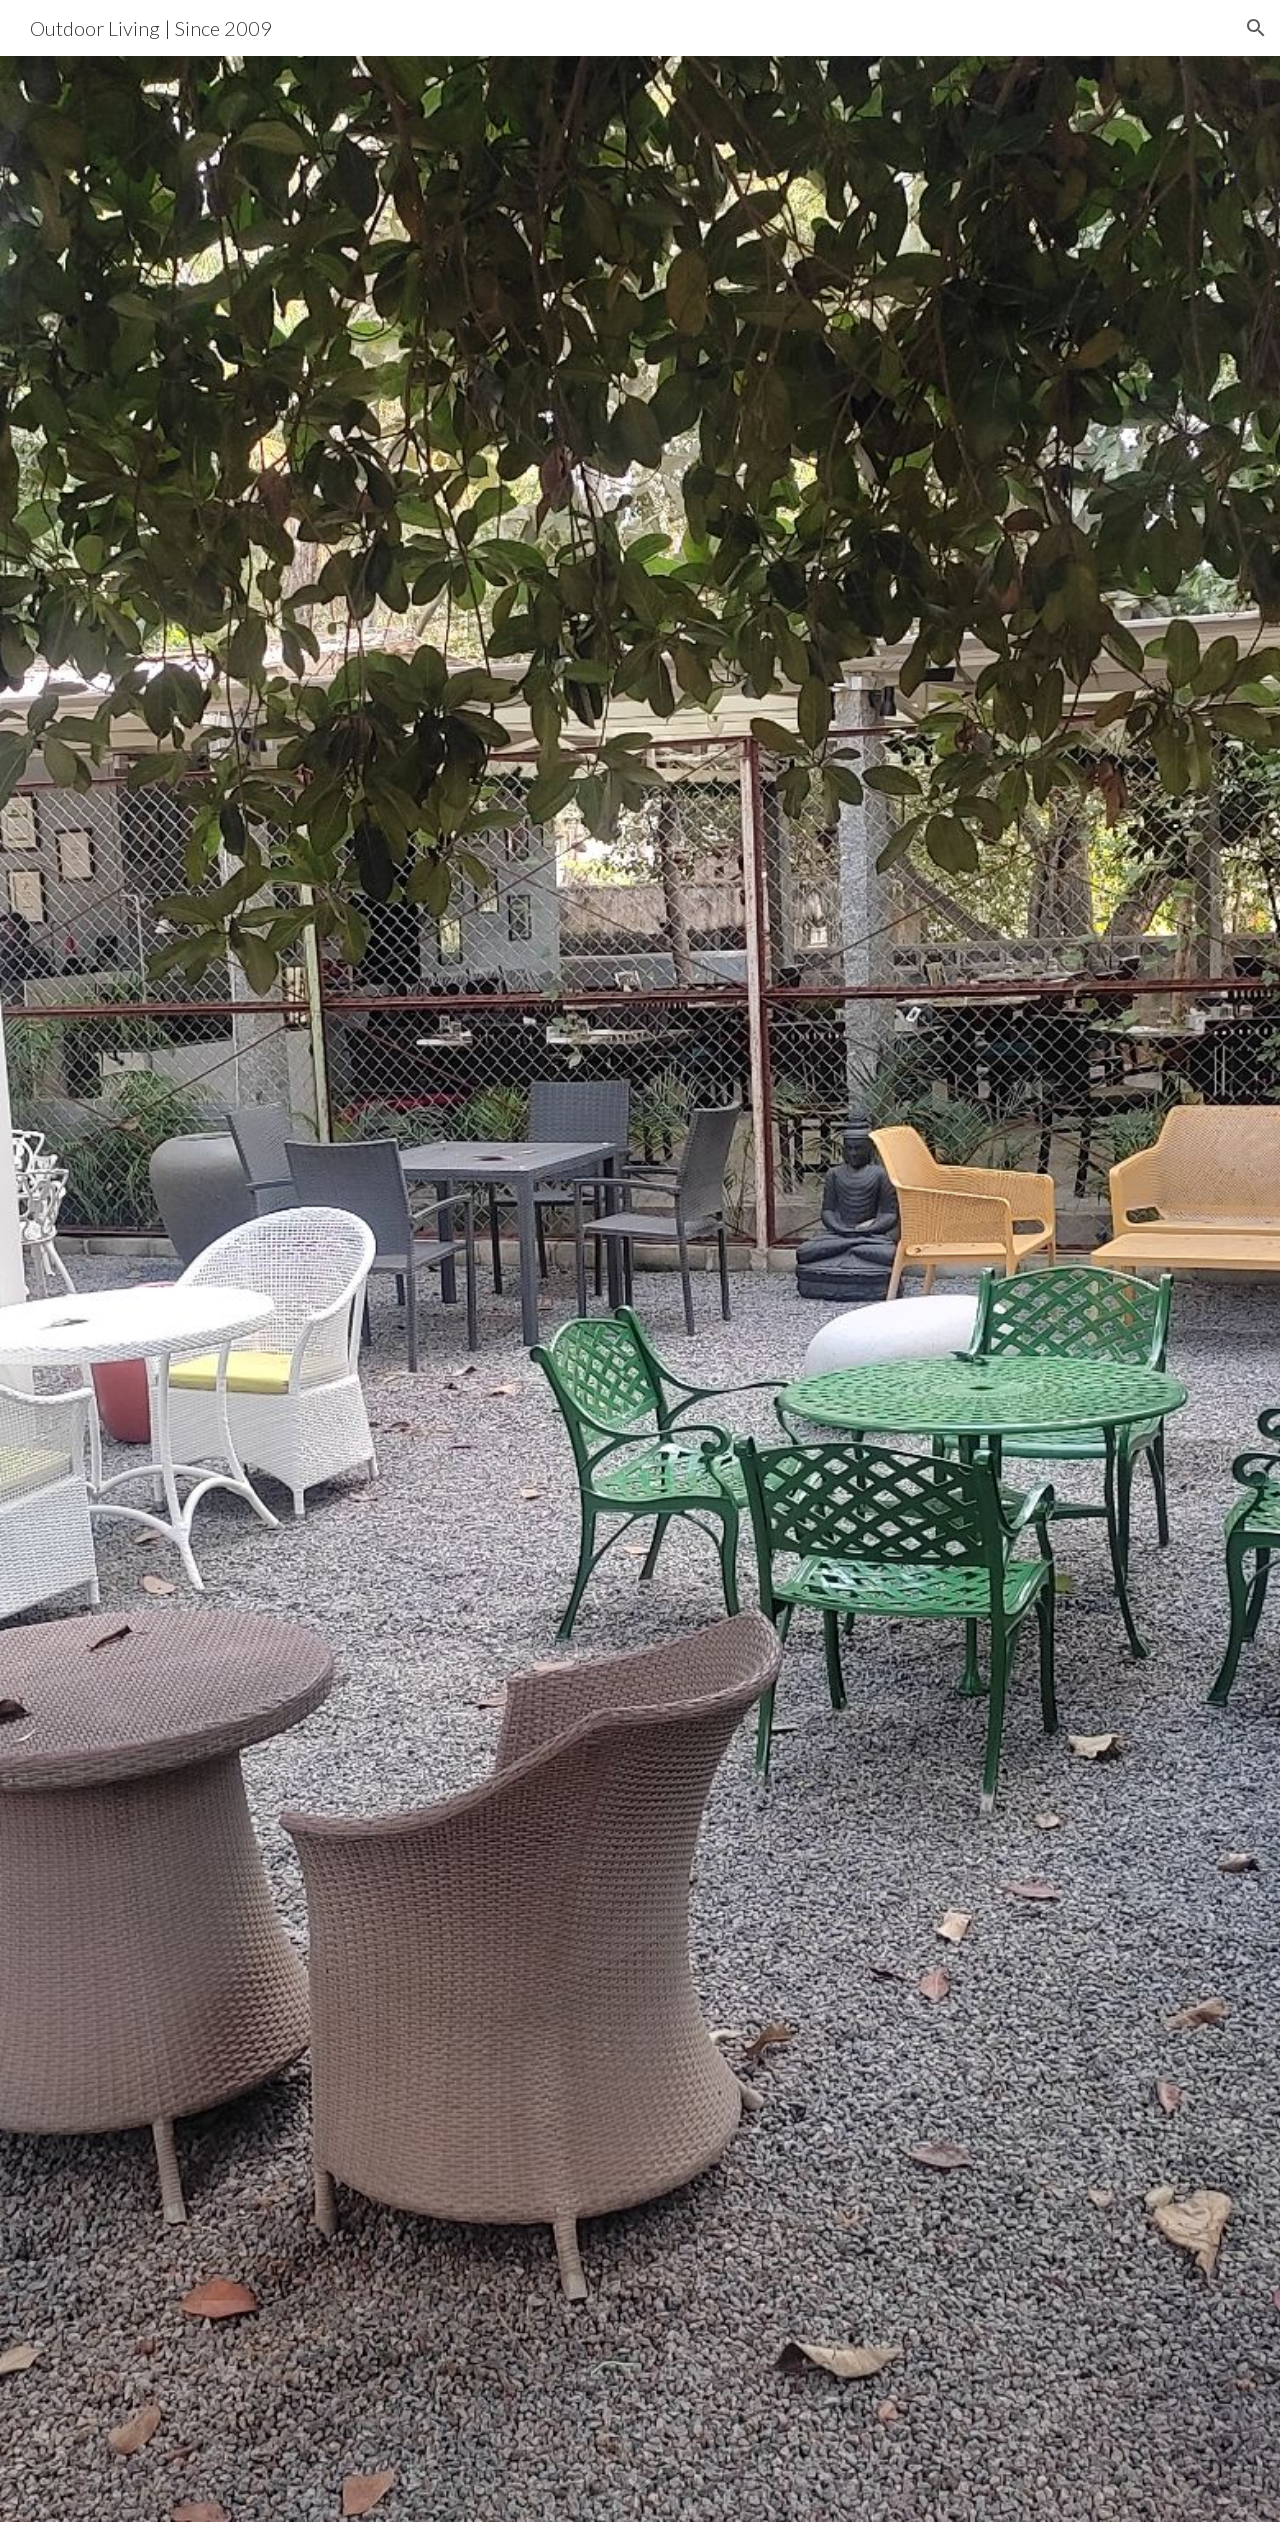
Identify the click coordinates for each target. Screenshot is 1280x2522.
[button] (1256, 28)
